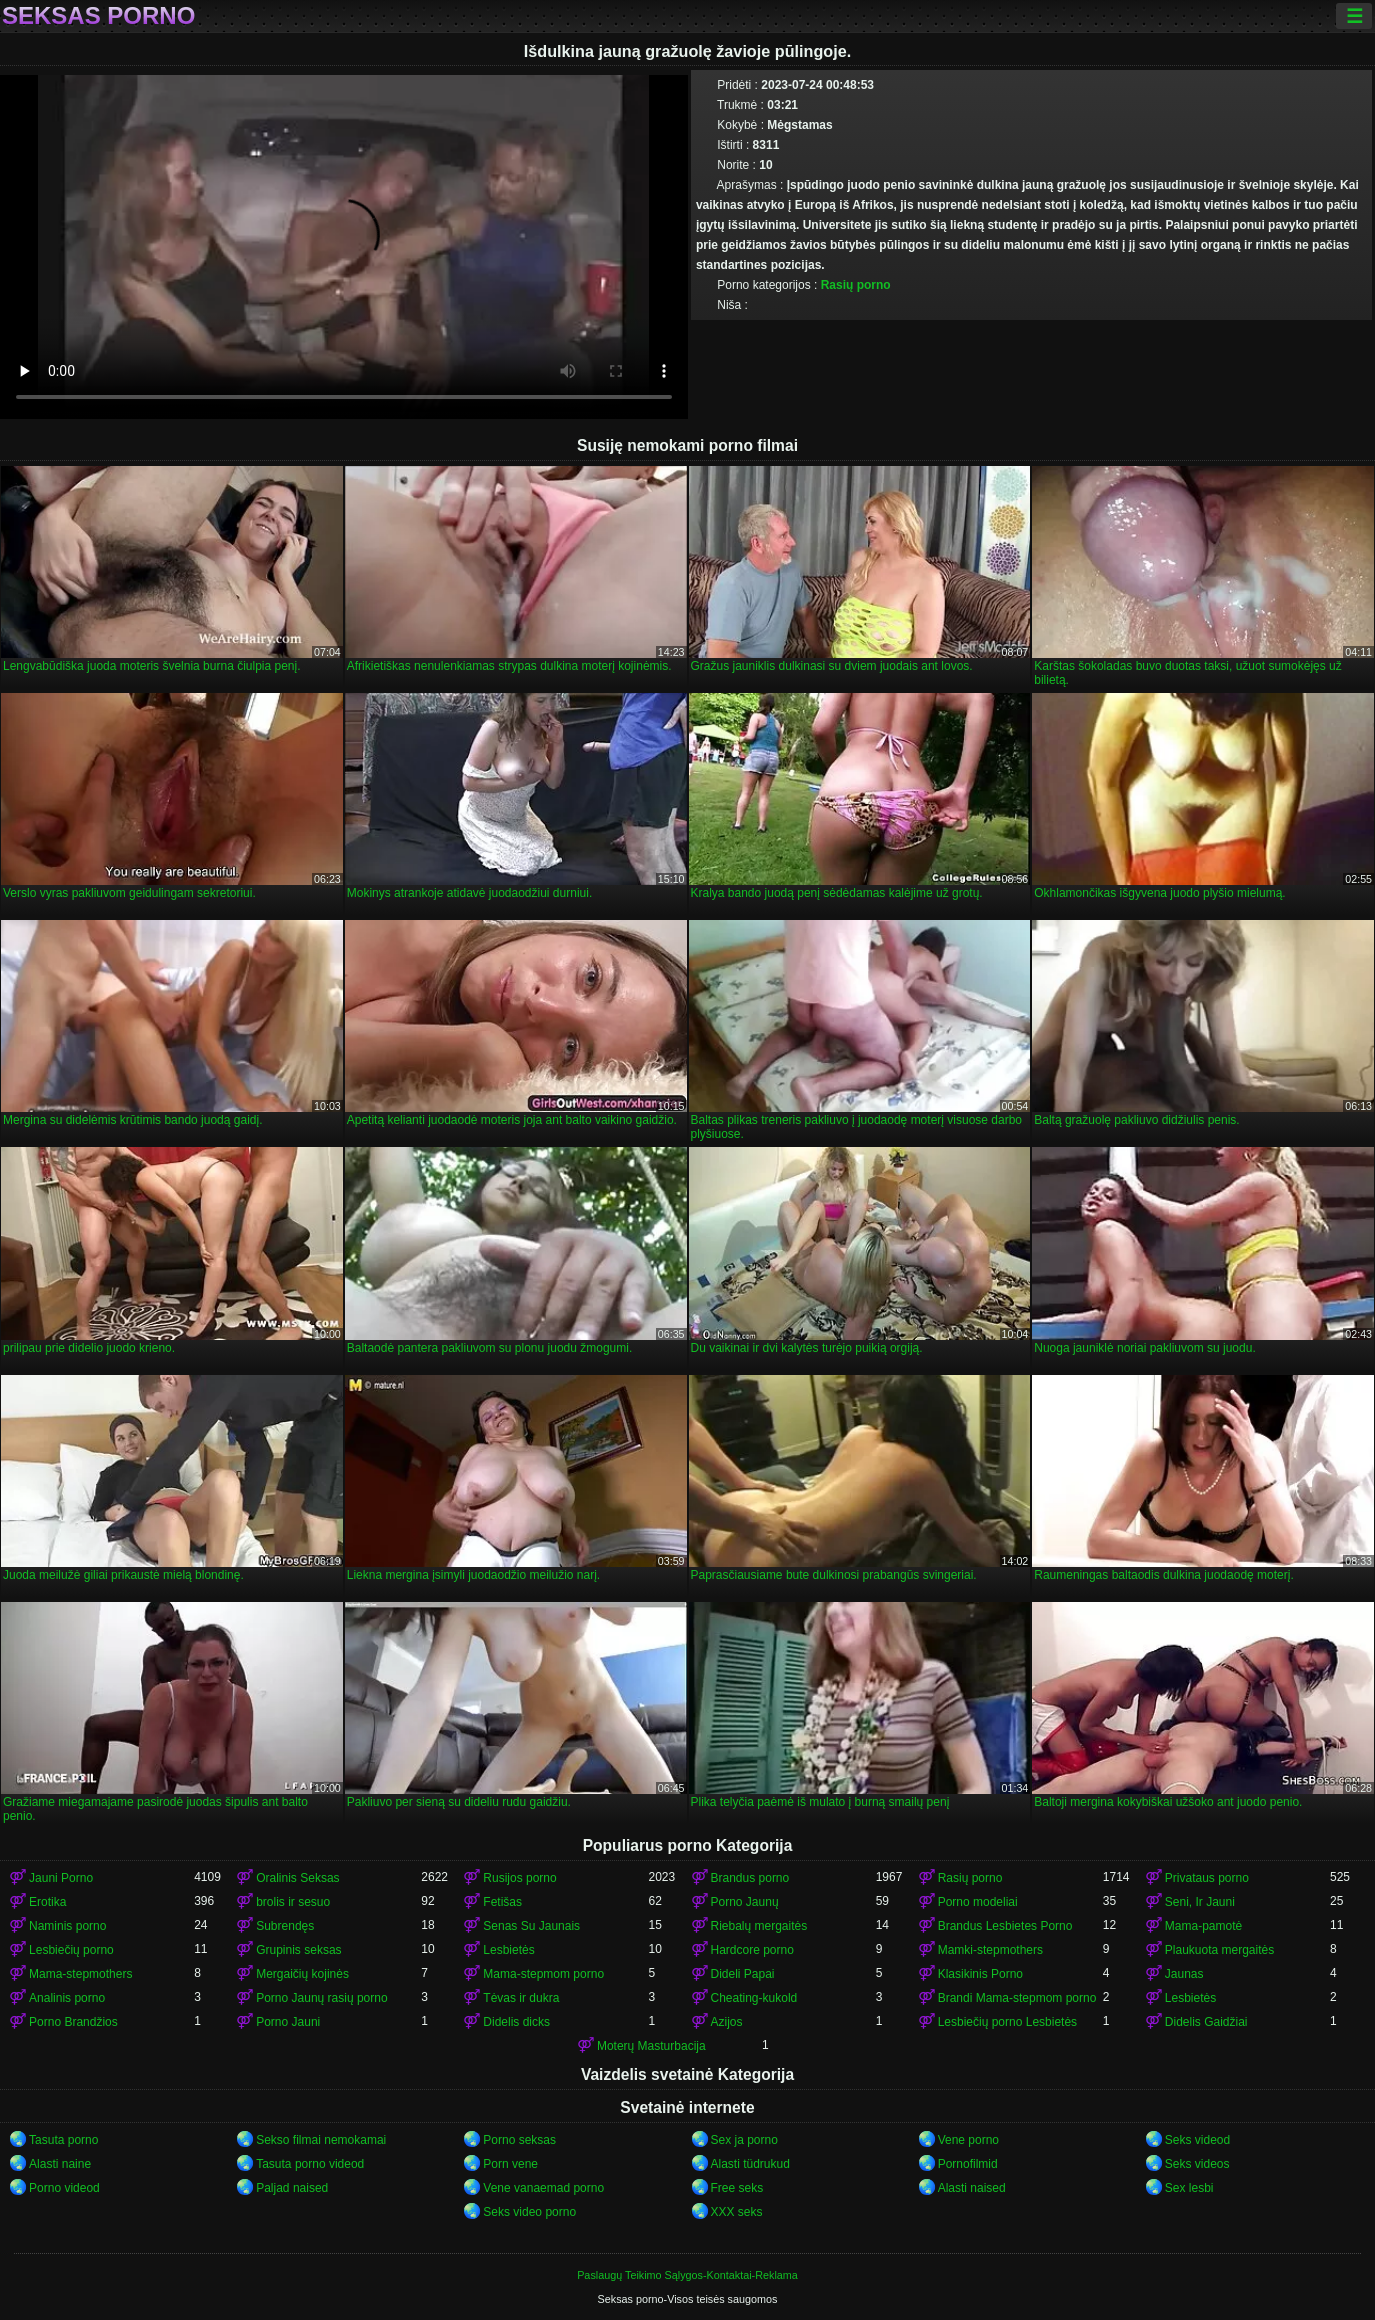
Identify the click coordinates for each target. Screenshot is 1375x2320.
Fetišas (502, 1902)
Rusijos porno (519, 1878)
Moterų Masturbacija (651, 2046)
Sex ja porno (744, 2140)
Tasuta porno (63, 2140)
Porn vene (510, 2164)
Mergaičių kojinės (302, 1974)
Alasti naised (972, 2188)
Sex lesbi (1189, 2188)
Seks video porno (529, 2212)
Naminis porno (67, 1926)
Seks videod (1197, 2140)
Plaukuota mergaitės (1219, 1950)
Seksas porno (98, 16)
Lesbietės (508, 1950)
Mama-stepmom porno (543, 1974)
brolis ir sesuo (293, 1902)
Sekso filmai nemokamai (321, 2140)
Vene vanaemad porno (543, 2188)
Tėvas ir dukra (521, 1998)
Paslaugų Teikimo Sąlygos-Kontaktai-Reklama (687, 2275)
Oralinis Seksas (297, 1878)
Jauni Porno (61, 1878)
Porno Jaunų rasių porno (321, 1998)
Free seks (737, 2188)
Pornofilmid (968, 2164)
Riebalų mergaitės (759, 1926)
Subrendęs (285, 1926)
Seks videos (1197, 2164)
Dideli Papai (743, 1974)
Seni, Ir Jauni (1200, 1902)
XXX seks (737, 2212)
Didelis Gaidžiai (1206, 2022)
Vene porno (968, 2140)
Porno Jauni (288, 2022)
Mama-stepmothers (80, 1974)
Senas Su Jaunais (531, 1926)
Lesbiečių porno (71, 1950)
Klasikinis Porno (980, 1974)
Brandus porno (750, 1878)
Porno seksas (519, 2140)
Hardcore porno (752, 1950)
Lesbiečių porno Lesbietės (1007, 2022)
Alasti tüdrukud (750, 2164)
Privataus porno (1207, 1878)
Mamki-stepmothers (990, 1950)
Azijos (727, 2022)
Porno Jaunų (745, 1902)
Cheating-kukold (754, 1998)
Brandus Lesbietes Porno (1005, 1926)
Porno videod (64, 2188)
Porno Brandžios (73, 2022)
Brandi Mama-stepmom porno (1017, 1998)
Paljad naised (292, 2188)
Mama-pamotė (1203, 1926)
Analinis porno (67, 1998)
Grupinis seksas (298, 1950)
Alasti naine (60, 2164)
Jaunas (1184, 1974)
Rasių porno (856, 285)
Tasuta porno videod (310, 2164)
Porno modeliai (978, 1902)
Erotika (47, 1902)
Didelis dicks (516, 2022)
